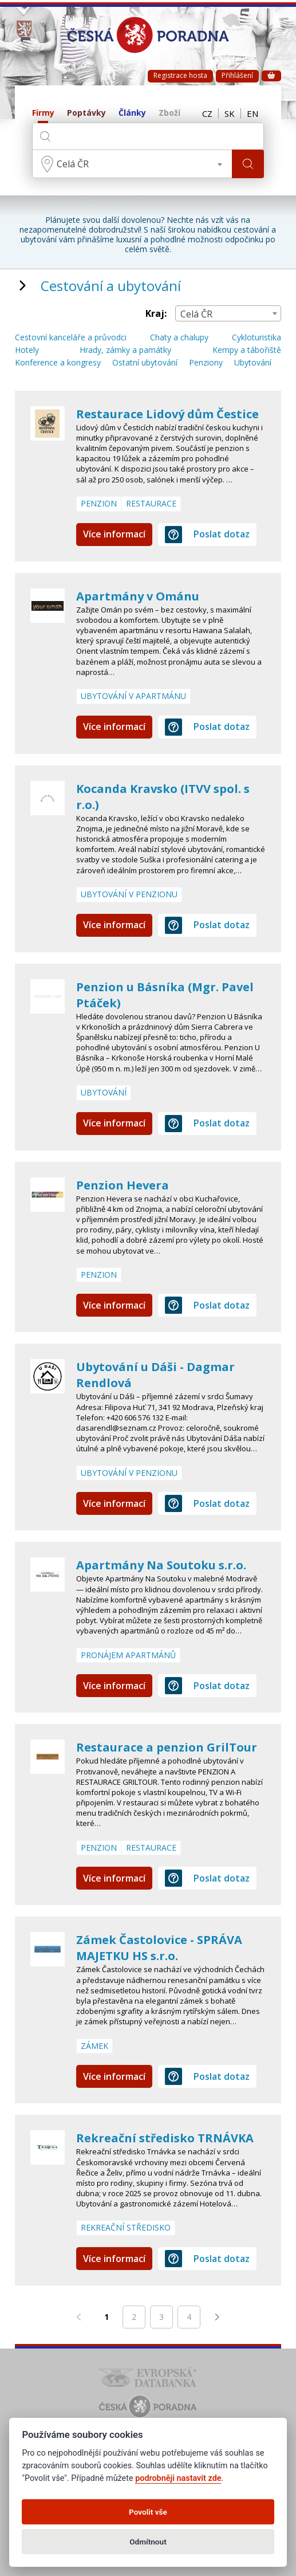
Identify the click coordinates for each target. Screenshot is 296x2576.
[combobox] (132, 164)
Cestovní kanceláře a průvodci (71, 338)
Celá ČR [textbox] (73, 164)
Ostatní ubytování (144, 363)
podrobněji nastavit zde (178, 2478)
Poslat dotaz (207, 534)
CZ (207, 113)
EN (252, 113)
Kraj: (156, 313)
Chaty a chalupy (179, 338)
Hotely (27, 350)
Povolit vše (148, 2511)
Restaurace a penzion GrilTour (166, 1747)
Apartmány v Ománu (137, 596)
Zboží (169, 113)
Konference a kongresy (58, 363)
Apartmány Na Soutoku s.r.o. (161, 1565)
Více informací (114, 534)
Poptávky (86, 113)
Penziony (206, 363)
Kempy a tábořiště (246, 350)
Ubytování (252, 363)
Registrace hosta (180, 75)
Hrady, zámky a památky (125, 350)
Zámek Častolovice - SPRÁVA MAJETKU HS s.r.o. (159, 1948)
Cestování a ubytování (111, 285)
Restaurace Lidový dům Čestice (167, 414)
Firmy (43, 113)
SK (229, 113)
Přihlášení (237, 75)
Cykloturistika (256, 338)
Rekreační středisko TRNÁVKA (165, 2138)
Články (132, 113)
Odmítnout (147, 2541)
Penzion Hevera (122, 1185)
